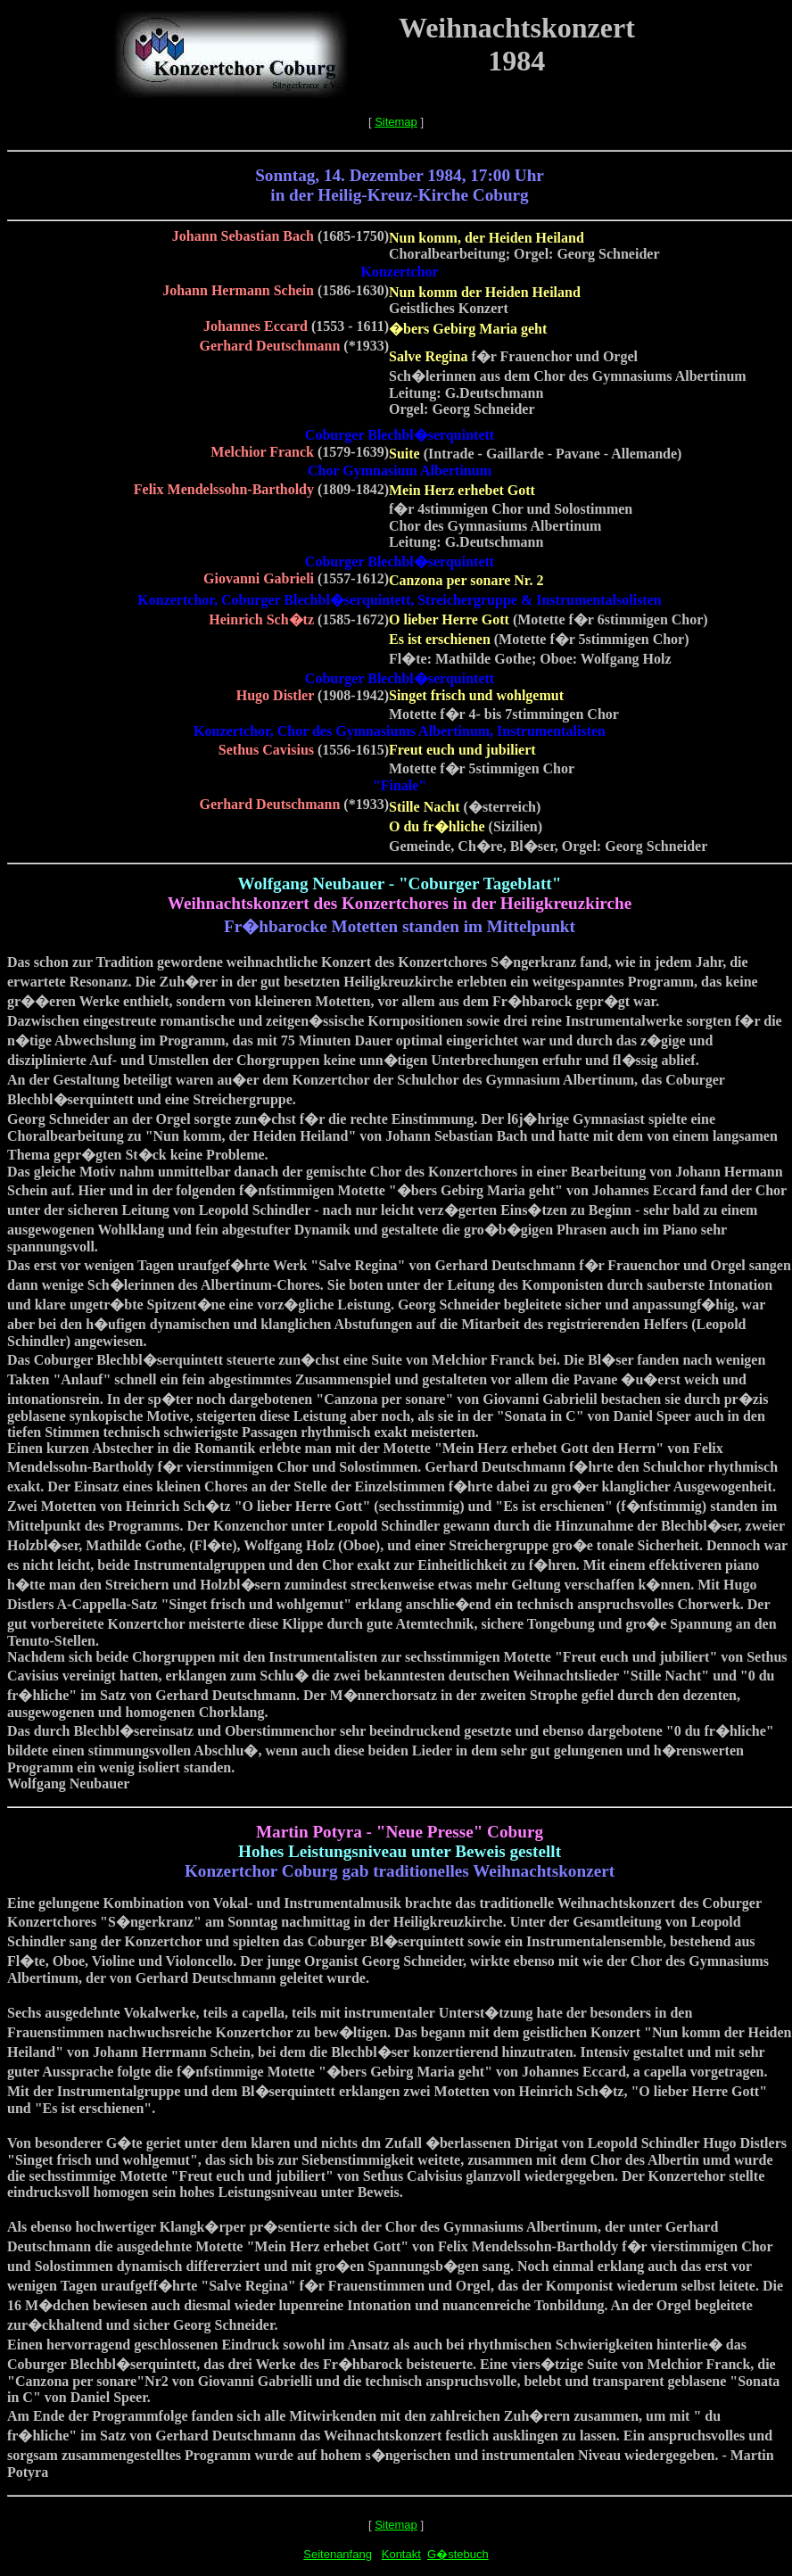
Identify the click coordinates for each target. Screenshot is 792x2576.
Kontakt (401, 2554)
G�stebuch (458, 2554)
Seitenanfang (337, 2554)
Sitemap (396, 121)
